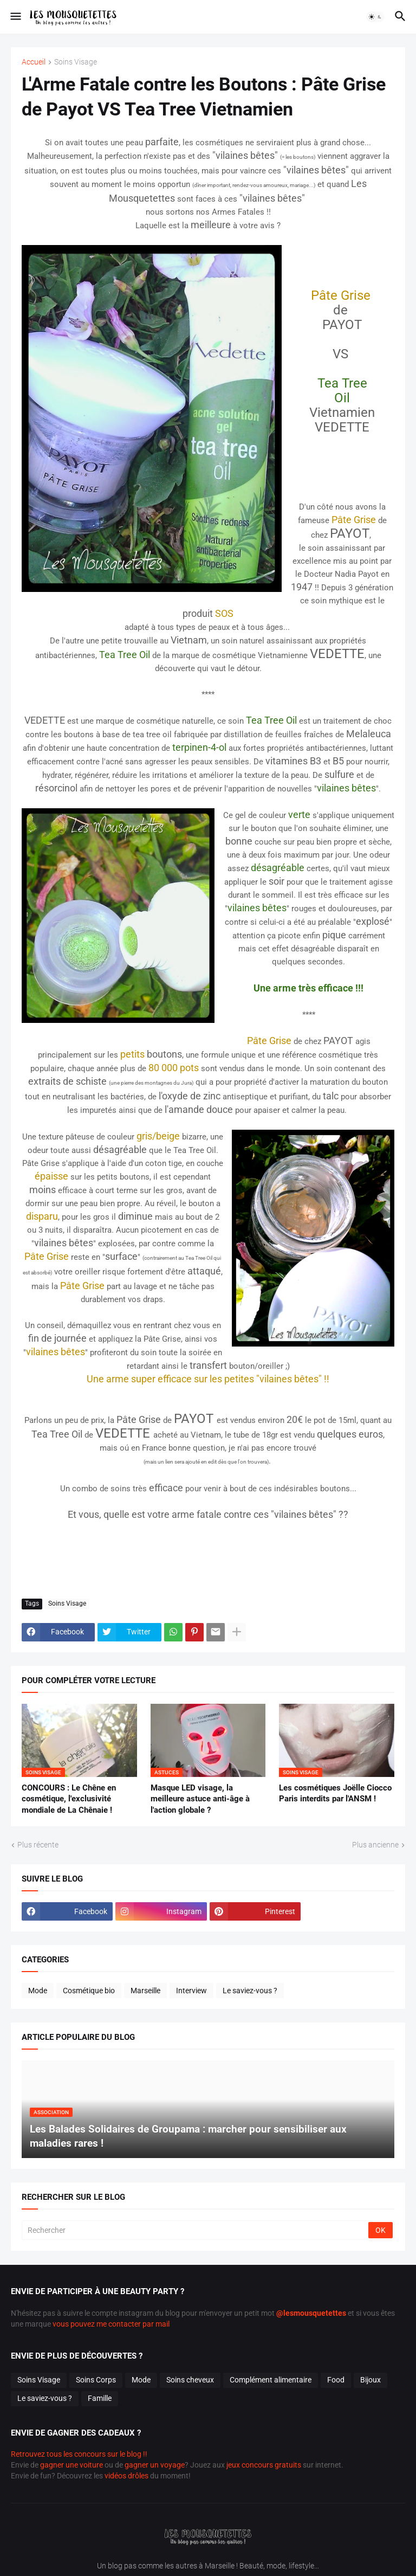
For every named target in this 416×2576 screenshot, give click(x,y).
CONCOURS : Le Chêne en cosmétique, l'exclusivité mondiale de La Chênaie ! (69, 1799)
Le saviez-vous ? (250, 1990)
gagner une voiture (71, 2465)
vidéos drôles (126, 2475)
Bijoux (370, 2379)
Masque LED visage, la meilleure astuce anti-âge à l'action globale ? (200, 1799)
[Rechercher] (195, 2230)
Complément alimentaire (270, 2379)
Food (335, 2379)
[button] (15, 17)
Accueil (34, 62)
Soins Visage (75, 62)
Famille (100, 2398)
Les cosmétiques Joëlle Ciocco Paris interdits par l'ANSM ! (335, 1793)
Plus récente (37, 1844)
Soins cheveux (190, 2379)
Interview (191, 1990)
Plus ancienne (375, 1844)
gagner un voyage (155, 2465)
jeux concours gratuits (263, 2465)
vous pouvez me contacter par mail (111, 2324)
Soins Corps (96, 2379)
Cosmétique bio (89, 1990)
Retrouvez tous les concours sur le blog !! (79, 2454)
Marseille (145, 1990)
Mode (37, 1990)
